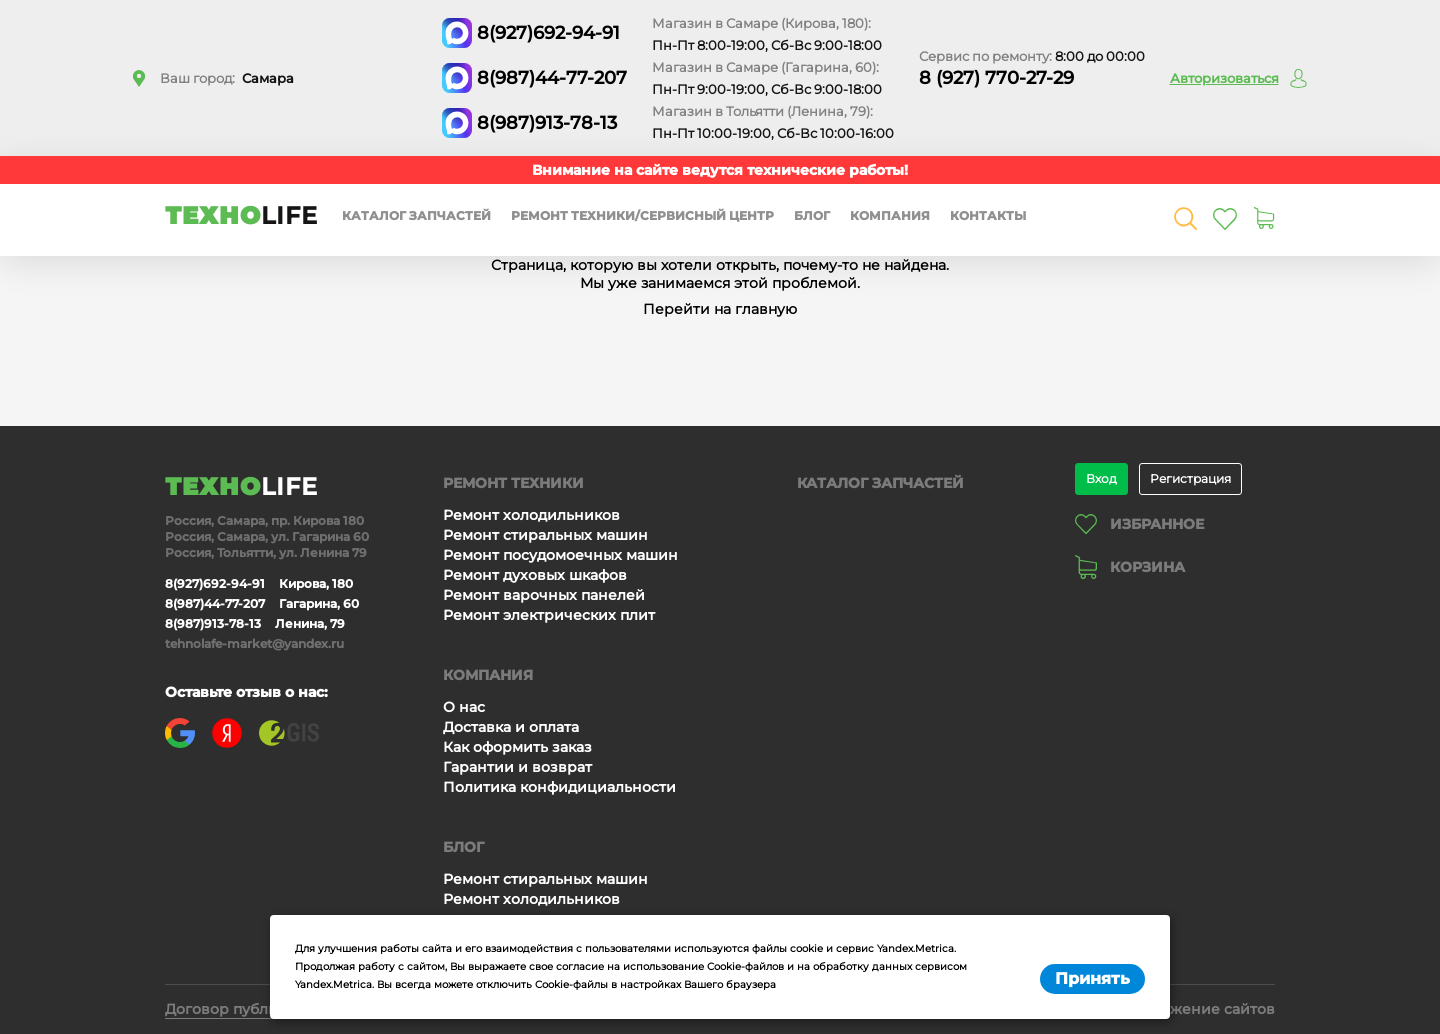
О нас (464, 707)
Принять (1092, 978)
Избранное (1139, 524)
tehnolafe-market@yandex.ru (254, 643)
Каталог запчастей (416, 215)
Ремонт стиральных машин (545, 535)
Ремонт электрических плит (549, 615)
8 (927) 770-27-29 (996, 78)
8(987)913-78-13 (547, 123)
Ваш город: (227, 78)
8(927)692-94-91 (548, 33)
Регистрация (1190, 478)
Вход (1101, 478)
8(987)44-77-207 (552, 78)
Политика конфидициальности (559, 787)
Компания (890, 215)
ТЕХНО (241, 215)
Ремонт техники (513, 483)
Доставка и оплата (511, 727)
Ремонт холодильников (531, 515)
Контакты (988, 215)
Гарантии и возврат (517, 767)
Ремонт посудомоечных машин (560, 555)
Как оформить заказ (517, 747)
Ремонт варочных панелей (544, 595)
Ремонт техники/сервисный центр (642, 215)
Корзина (1130, 567)
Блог (812, 215)
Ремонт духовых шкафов (535, 575)
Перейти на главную (720, 309)
